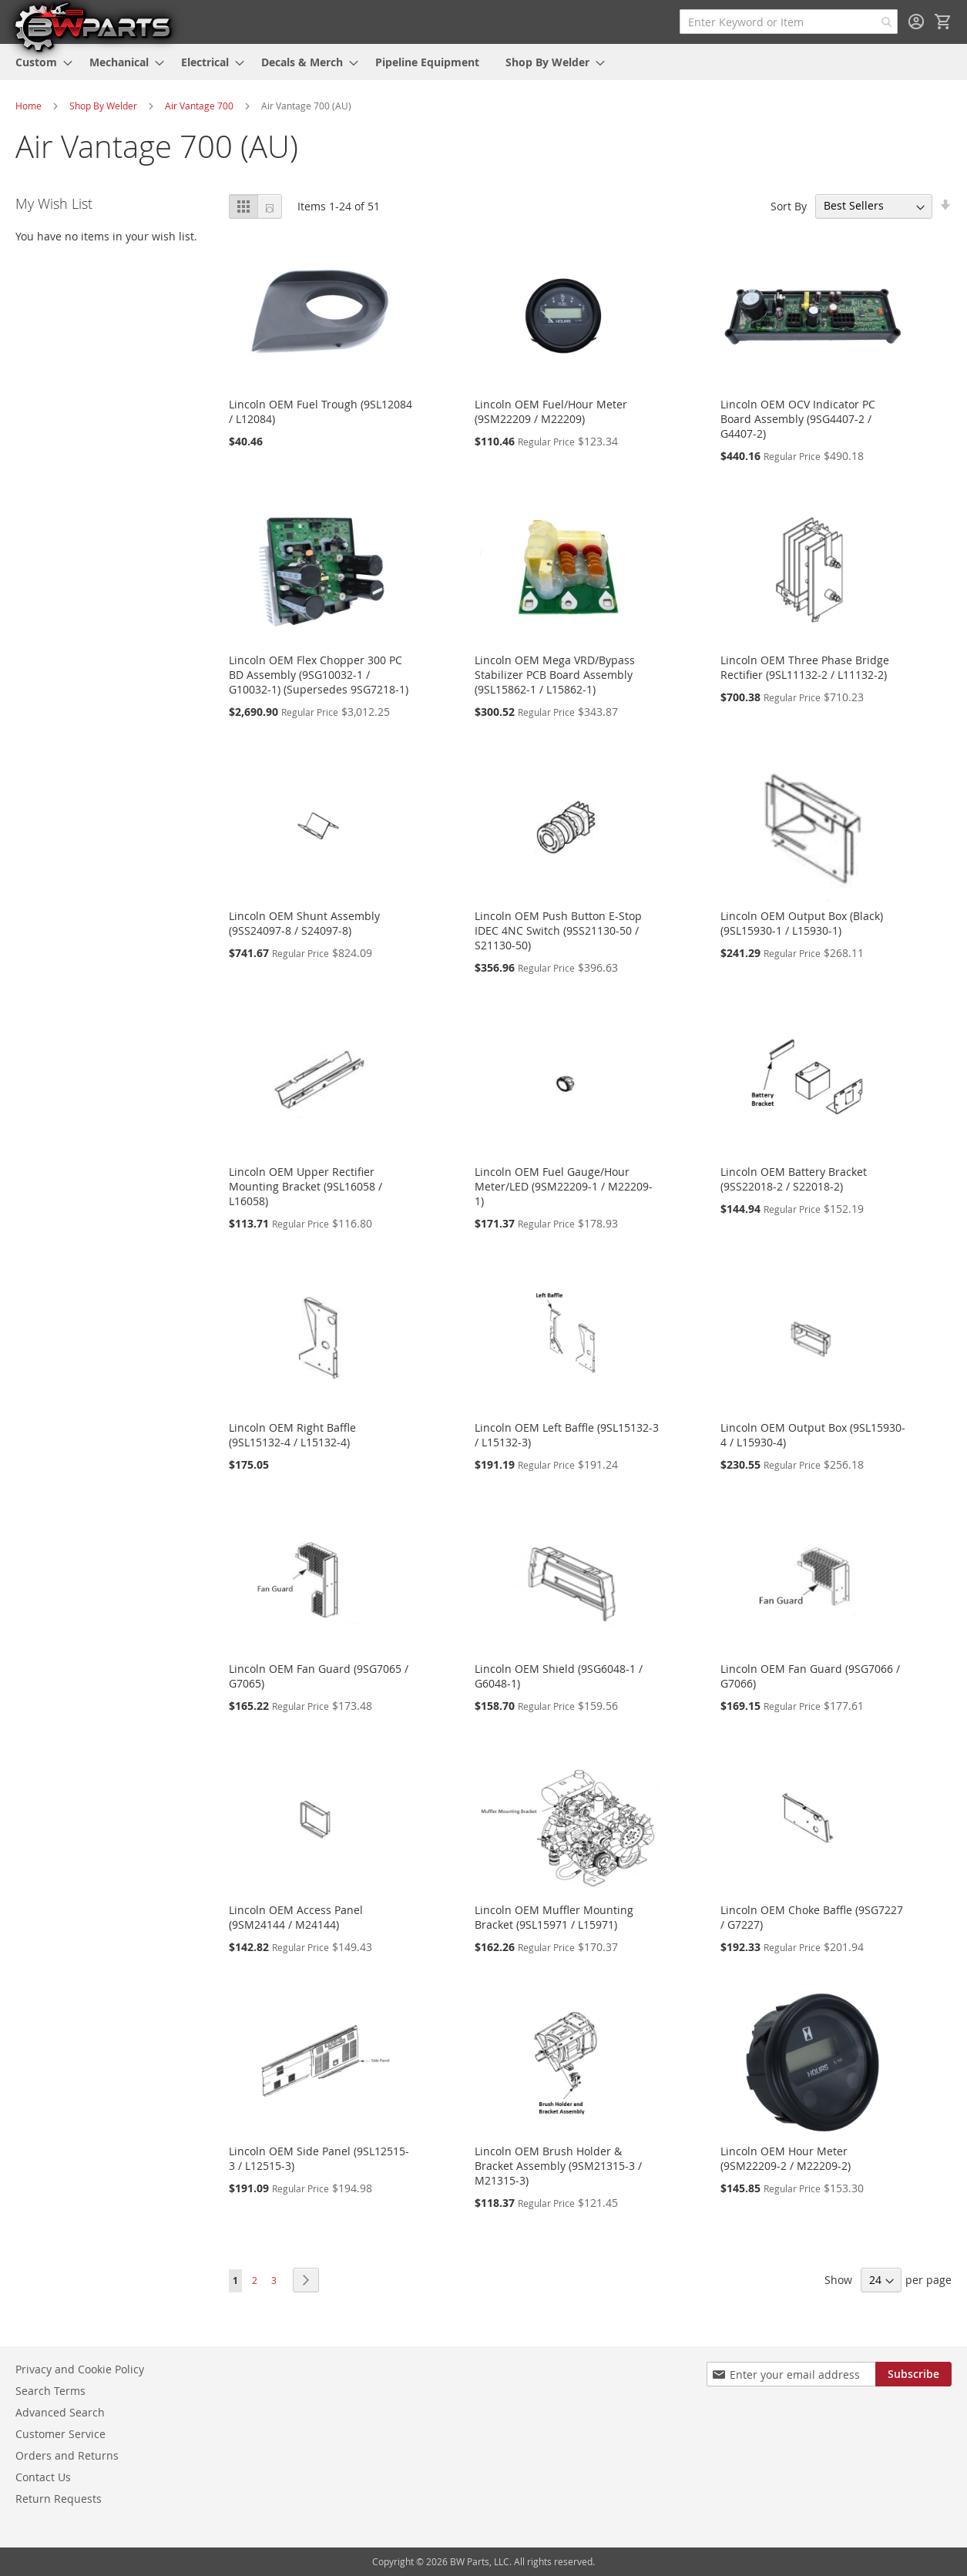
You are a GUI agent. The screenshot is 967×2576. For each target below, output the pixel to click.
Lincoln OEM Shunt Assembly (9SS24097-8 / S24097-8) (304, 923)
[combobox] (789, 21)
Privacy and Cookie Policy (79, 2369)
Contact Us (43, 2477)
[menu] (483, 62)
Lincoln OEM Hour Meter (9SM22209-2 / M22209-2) (785, 2158)
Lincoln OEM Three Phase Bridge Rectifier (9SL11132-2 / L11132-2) (804, 667)
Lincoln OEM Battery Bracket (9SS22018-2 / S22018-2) (793, 1179)
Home (28, 105)
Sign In (916, 21)
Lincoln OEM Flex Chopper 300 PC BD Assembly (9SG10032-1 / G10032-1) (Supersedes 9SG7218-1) (318, 675)
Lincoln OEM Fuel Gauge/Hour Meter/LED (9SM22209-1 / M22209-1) (564, 1186)
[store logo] (92, 26)
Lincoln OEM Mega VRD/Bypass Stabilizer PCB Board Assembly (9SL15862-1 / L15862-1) (555, 675)
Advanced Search (60, 2412)
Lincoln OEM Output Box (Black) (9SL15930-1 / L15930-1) (801, 923)
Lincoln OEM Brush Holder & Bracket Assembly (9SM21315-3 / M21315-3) (558, 2166)
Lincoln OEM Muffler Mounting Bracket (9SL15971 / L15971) (554, 1917)
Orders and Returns (67, 2455)
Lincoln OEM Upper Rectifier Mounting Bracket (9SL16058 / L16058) (305, 1186)
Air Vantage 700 (199, 105)
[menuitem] (39, 62)
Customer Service (60, 2434)
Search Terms (50, 2390)
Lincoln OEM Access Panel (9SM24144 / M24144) (296, 1917)
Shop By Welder (103, 105)
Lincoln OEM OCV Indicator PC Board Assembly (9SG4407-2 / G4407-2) (797, 419)
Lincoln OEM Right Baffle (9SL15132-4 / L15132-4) (292, 1434)
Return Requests (58, 2498)
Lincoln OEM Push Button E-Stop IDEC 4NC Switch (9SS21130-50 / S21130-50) (558, 930)
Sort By (789, 205)
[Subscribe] (913, 2374)
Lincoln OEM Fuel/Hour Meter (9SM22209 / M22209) (551, 411)
